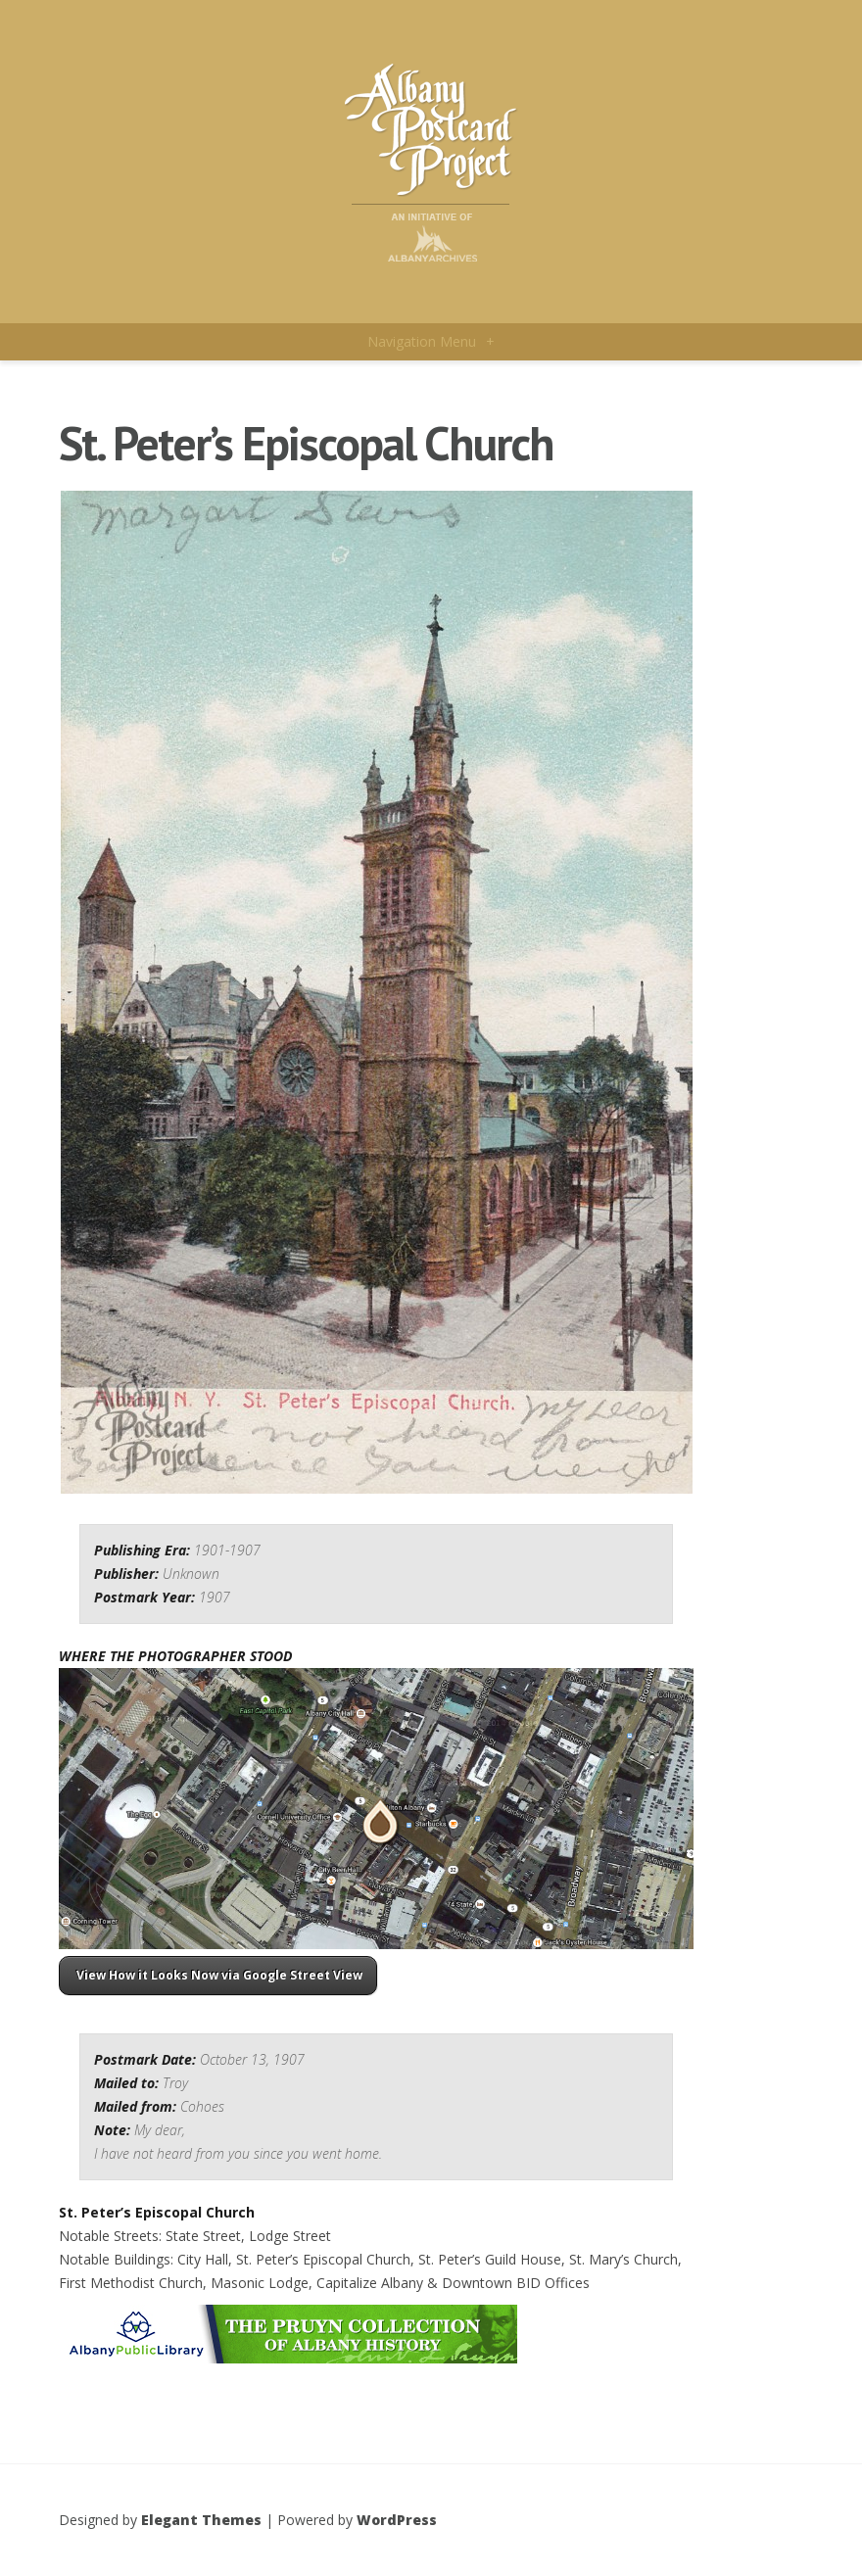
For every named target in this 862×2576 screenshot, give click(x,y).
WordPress (397, 2519)
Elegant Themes (201, 2519)
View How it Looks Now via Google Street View (217, 1975)
